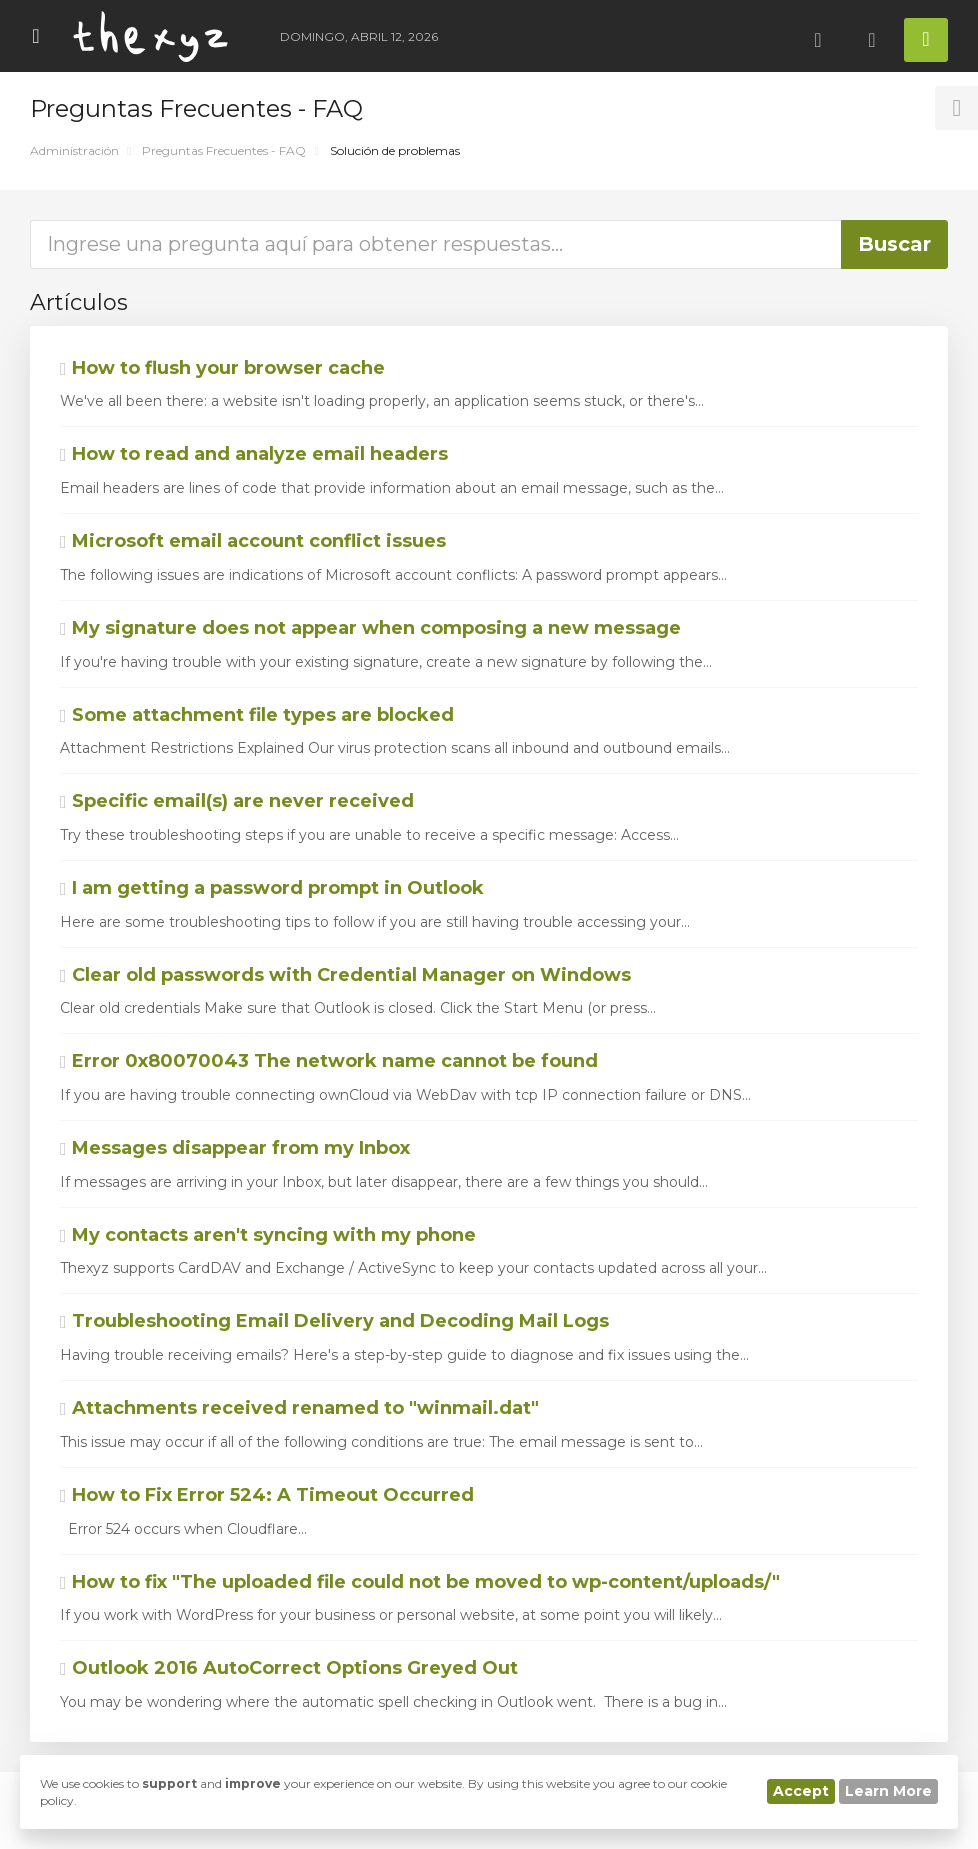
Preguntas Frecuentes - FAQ (224, 150)
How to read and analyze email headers (254, 454)
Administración (74, 150)
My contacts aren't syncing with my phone (268, 1235)
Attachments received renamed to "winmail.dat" (299, 1408)
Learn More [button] (888, 1791)
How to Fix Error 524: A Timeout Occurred (267, 1495)
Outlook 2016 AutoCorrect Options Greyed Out (289, 1668)
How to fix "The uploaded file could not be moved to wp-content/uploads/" (420, 1582)
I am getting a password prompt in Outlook (272, 888)
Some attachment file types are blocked (257, 715)
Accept (801, 1791)
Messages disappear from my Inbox (235, 1148)
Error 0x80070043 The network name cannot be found (329, 1061)
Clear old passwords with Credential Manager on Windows (345, 975)
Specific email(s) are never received (237, 801)
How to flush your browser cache (222, 368)
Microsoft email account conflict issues (253, 541)
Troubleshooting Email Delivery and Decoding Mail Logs (334, 1321)
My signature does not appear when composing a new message (370, 628)
